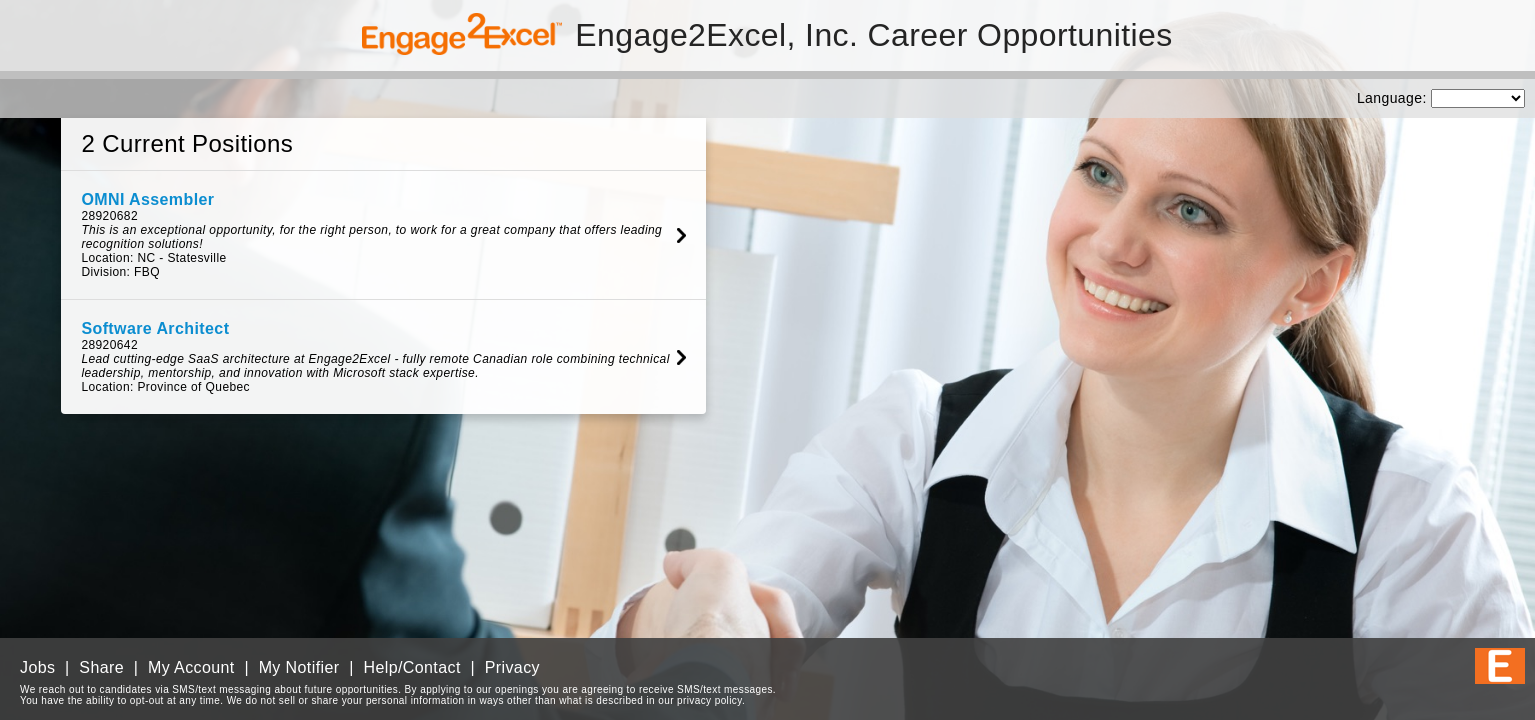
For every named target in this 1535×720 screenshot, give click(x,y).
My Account (191, 667)
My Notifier (299, 667)
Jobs (37, 667)
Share (101, 667)
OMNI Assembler (147, 199)
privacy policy (709, 700)
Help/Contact (411, 667)
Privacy (512, 667)
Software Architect (155, 328)
